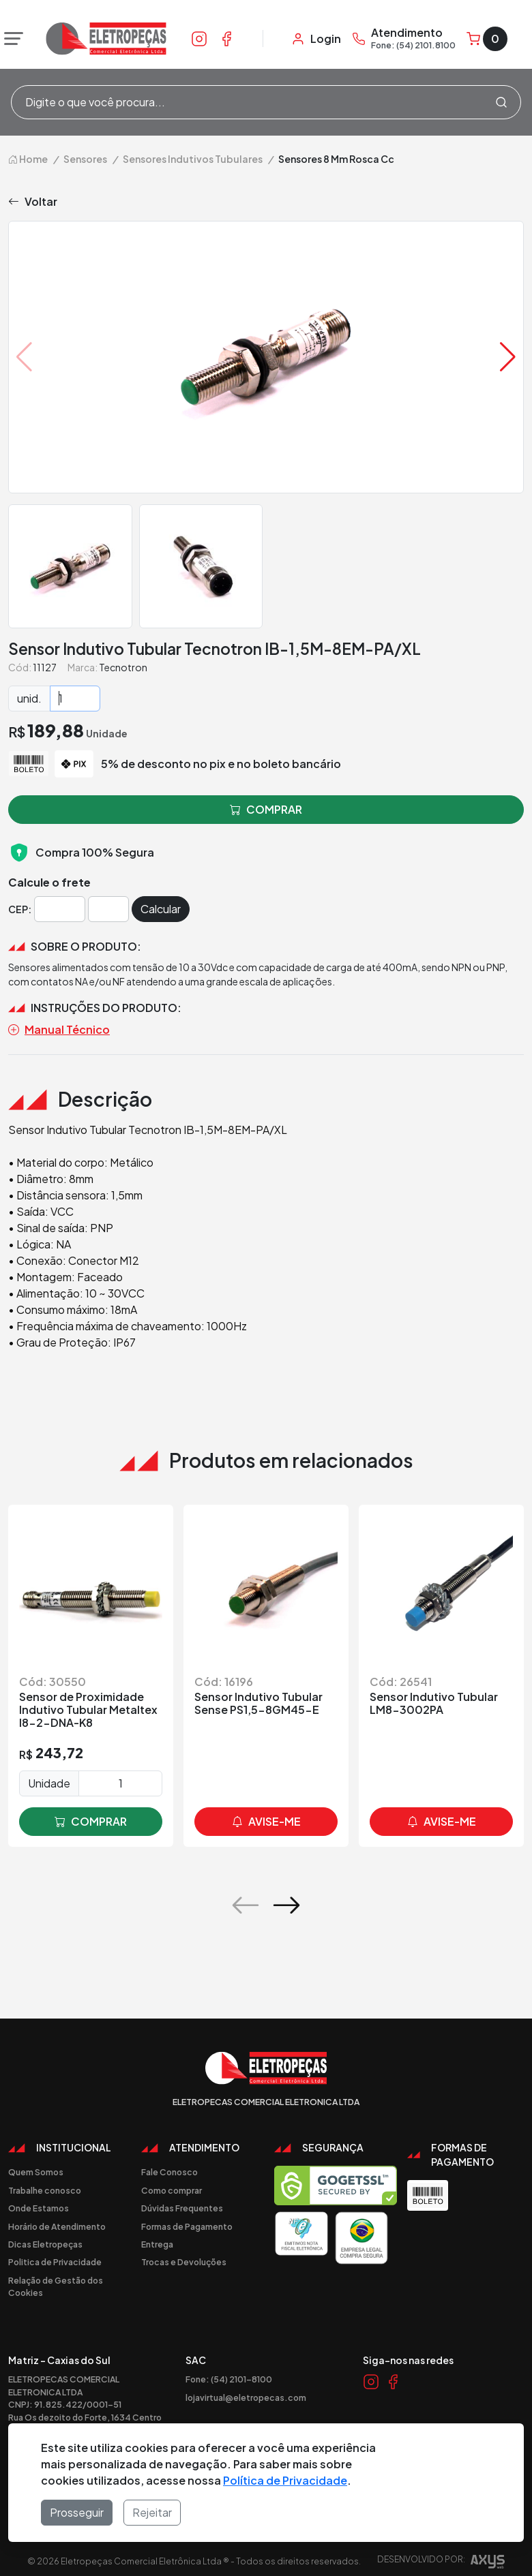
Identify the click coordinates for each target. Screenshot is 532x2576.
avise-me (266, 1815)
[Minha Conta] (316, 39)
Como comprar (171, 2184)
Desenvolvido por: (441, 2557)
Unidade (49, 1777)
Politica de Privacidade (55, 2255)
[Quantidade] (75, 692)
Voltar (32, 195)
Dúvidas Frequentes (182, 2201)
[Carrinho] (487, 39)
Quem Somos (35, 2165)
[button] (508, 351)
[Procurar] (501, 102)
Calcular (161, 902)
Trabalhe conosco (44, 2184)
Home (28, 153)
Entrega (157, 2238)
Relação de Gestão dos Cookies (55, 2280)
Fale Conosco (169, 2165)
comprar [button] (266, 803)
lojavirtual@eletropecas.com (246, 2391)
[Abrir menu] (10, 39)
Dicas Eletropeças (45, 2238)
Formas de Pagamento (187, 2220)
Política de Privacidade (285, 2480)
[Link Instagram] (199, 38)
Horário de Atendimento (57, 2220)
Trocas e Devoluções (183, 2255)
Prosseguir (77, 2512)
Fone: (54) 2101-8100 (229, 2372)
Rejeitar (152, 2512)
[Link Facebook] (226, 38)
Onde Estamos (38, 2201)
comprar (91, 1815)
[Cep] (59, 903)
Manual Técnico (59, 1023)
